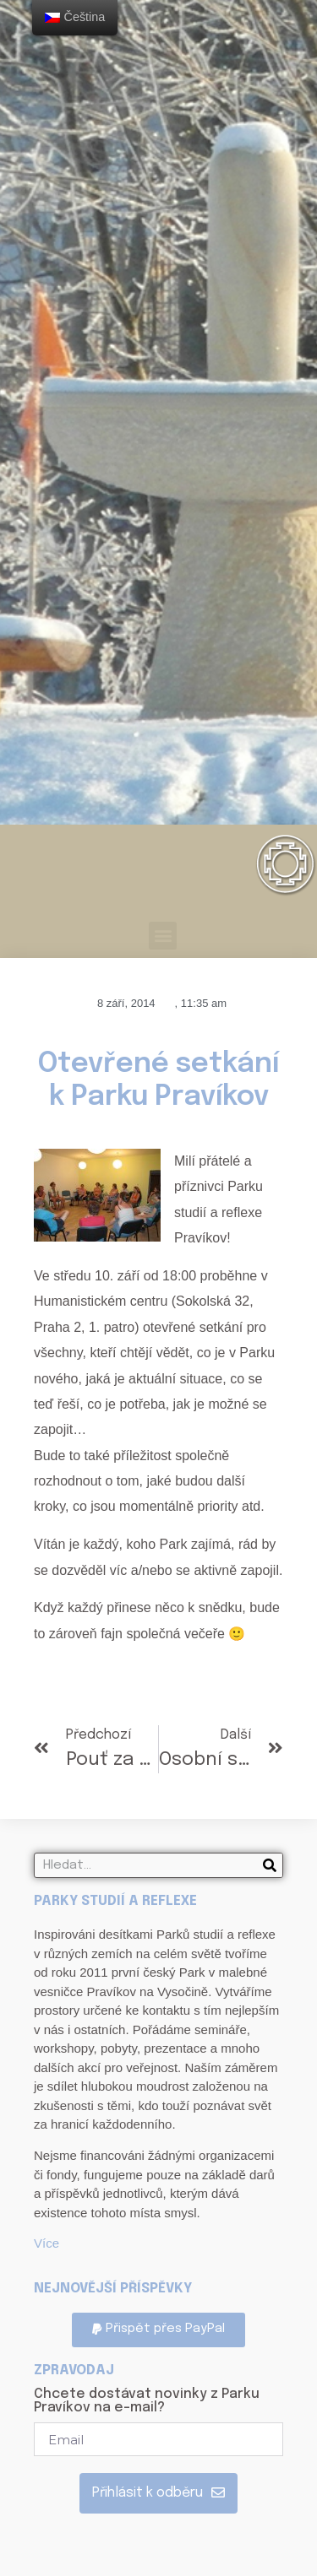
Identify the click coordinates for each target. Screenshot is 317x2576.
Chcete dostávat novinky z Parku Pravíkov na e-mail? (147, 2401)
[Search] (269, 1865)
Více (46, 2243)
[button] (163, 936)
